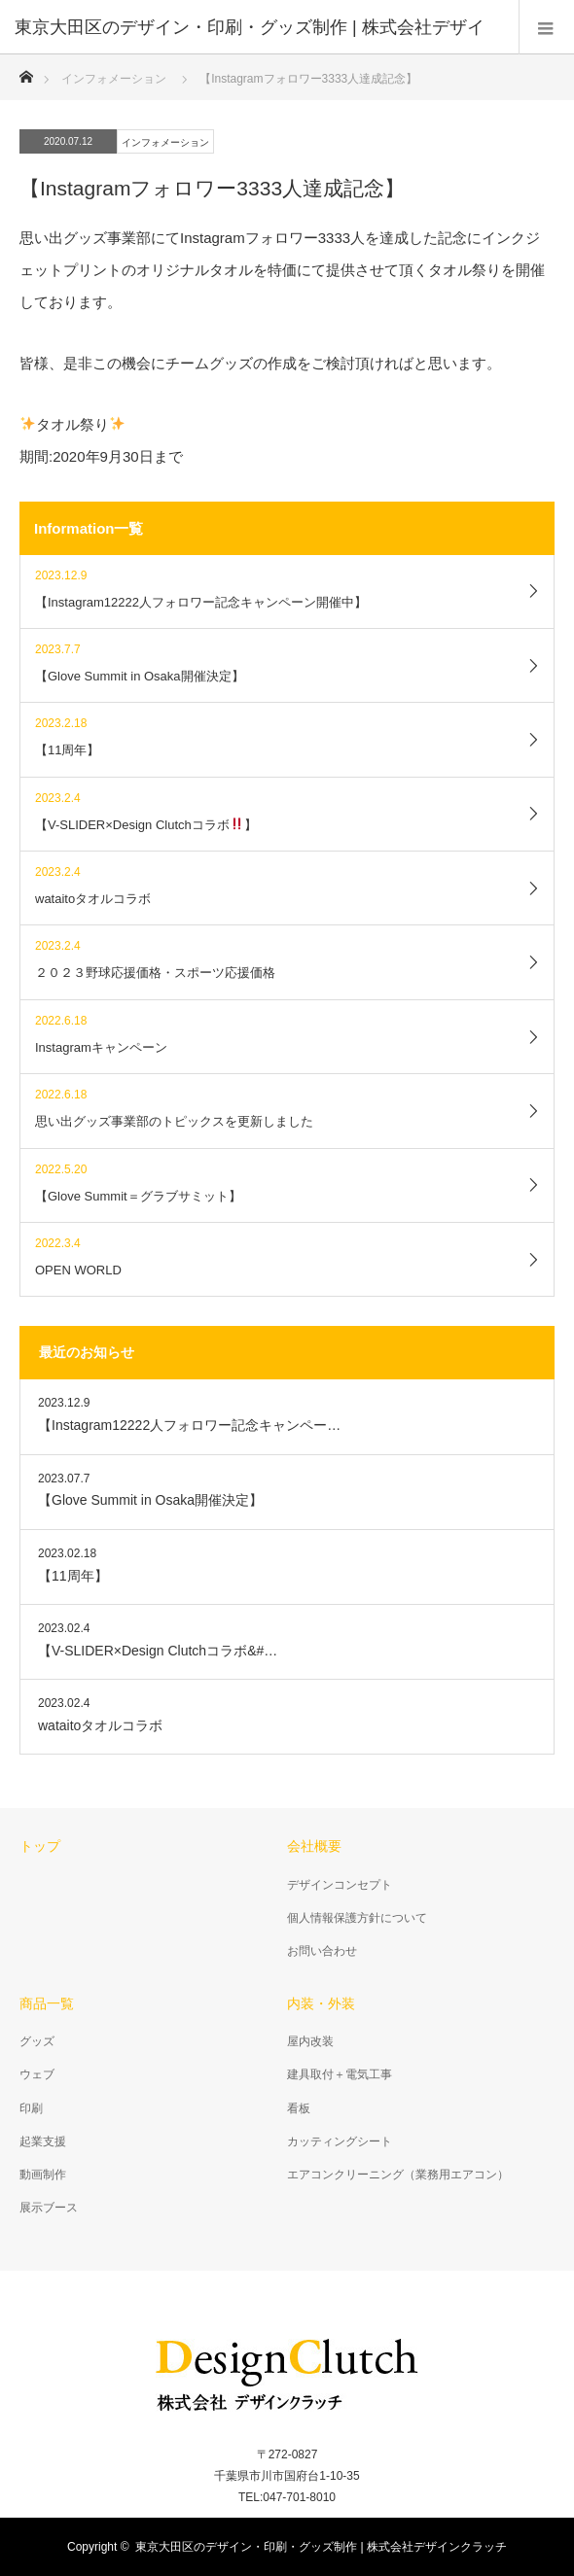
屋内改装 (310, 2041)
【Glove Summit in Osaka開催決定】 (150, 1500)
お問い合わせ (322, 1951)
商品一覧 (46, 2003)
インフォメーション (165, 142)
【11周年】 (73, 1576)
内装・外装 (321, 2003)
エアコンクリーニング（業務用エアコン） (398, 2174)
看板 (298, 2108)
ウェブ (36, 2074)
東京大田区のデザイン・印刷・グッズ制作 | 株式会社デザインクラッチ (321, 2547)
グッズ (36, 2041)
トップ (39, 1846)
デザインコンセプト (339, 1885)
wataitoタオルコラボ (100, 1725)
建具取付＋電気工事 (339, 2074)
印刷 (31, 2108)
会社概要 (314, 1846)
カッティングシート (339, 2141)
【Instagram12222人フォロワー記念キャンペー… (189, 1425)
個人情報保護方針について (357, 1918)
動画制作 (42, 2174)
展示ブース (48, 2207)
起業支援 (42, 2141)
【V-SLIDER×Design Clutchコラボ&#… (157, 1650)
